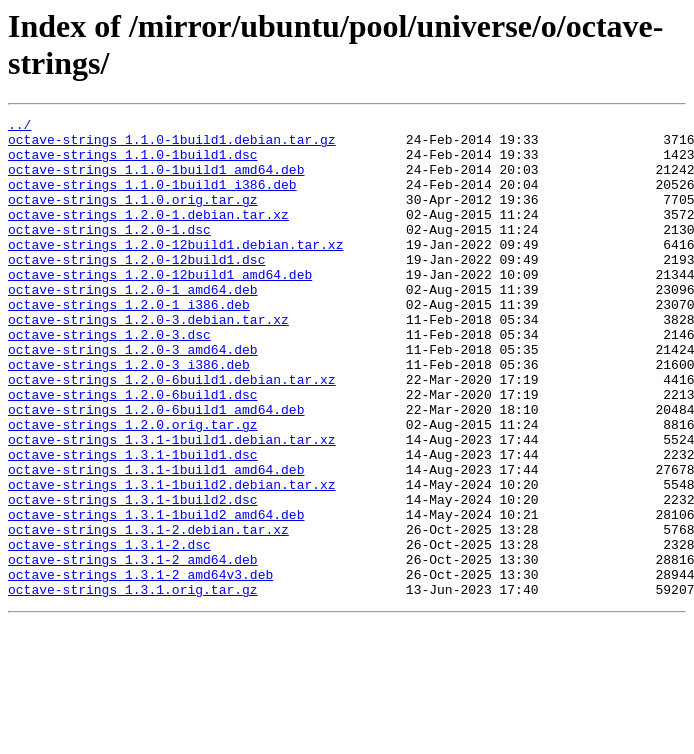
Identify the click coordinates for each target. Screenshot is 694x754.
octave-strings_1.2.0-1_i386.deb (129, 343)
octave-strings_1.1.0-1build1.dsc (133, 163)
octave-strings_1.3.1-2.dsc (109, 631)
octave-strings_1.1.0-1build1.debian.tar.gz (172, 145)
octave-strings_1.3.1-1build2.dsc (133, 577)
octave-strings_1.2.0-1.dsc (109, 253)
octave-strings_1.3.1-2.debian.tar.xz (148, 613)
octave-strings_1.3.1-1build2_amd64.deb (156, 595)
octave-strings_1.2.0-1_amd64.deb (133, 325)
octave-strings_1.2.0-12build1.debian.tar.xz (175, 271)
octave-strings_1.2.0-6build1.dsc (133, 451)
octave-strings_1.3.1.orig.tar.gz (133, 685)
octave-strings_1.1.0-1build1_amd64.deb (156, 181)
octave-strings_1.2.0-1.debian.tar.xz (148, 235)
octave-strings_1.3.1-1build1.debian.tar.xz (172, 505)
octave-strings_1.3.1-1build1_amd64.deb (156, 541)
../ (19, 127)
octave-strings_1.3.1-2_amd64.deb (133, 649)
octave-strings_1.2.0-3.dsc (109, 379)
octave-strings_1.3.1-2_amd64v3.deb (140, 667)
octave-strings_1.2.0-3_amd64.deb (133, 397)
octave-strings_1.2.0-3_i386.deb (129, 415)
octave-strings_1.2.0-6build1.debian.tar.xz (172, 433)
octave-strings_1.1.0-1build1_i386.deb (152, 199)
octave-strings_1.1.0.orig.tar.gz (133, 217)
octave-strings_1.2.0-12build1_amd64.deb (160, 307)
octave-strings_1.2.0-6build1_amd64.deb (156, 469)
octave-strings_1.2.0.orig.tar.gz (133, 487)
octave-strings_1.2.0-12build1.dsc (136, 289)
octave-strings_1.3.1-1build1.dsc (133, 523)
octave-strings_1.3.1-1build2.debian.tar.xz (172, 559)
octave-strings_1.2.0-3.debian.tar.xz (148, 361)
